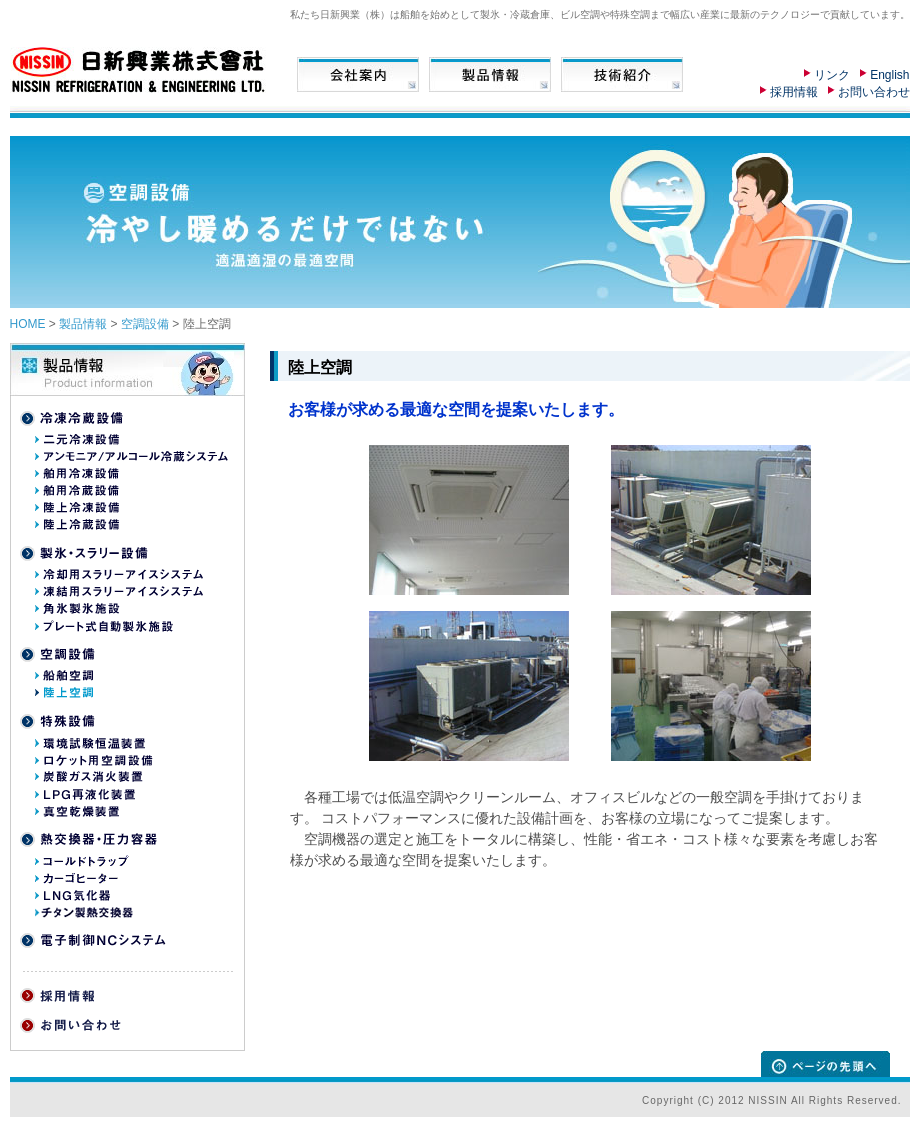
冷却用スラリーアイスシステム (119, 575)
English (889, 75)
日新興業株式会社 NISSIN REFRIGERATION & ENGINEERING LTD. (142, 70)
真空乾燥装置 (77, 811)
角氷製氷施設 (77, 609)
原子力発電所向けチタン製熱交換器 (119, 912)
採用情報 (794, 92)
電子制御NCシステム (93, 940)
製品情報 (490, 74)
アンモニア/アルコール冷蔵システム (131, 457)
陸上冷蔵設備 (78, 525)
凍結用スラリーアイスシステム (119, 592)
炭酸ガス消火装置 (89, 777)
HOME (28, 324)
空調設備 (145, 324)
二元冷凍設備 (78, 440)
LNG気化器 (73, 895)
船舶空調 (64, 676)
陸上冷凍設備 (78, 508)
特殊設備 (60, 721)
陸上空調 (64, 693)
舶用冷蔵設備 (78, 491)
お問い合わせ (874, 92)
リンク (832, 75)
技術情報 (622, 74)
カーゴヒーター (76, 878)
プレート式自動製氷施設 (109, 626)
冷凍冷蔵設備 (74, 418)
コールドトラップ (82, 861)
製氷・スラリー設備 (84, 553)
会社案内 (358, 74)
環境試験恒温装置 (90, 743)
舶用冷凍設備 (78, 474)
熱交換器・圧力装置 (88, 839)
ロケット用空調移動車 (99, 760)
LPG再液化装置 (85, 794)
